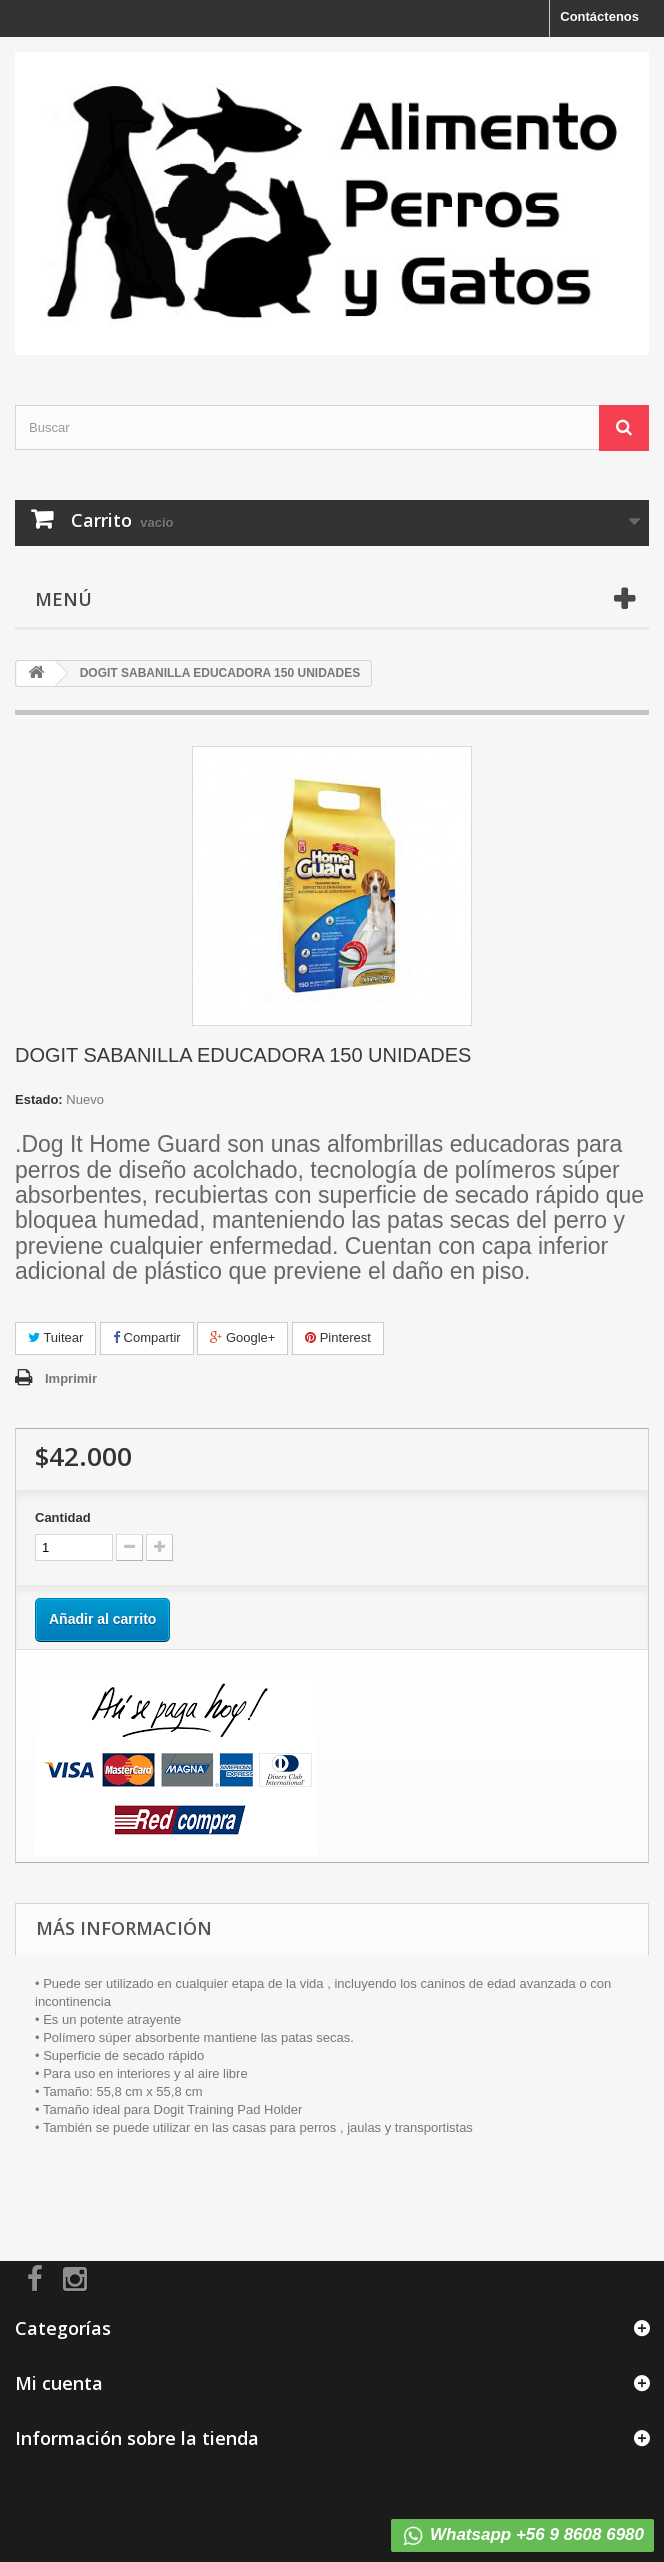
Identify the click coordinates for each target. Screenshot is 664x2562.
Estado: (39, 1099)
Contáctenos (599, 16)
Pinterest (338, 1337)
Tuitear (55, 1337)
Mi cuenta (59, 2383)
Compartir (147, 1337)
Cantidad (63, 1517)
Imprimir (71, 1378)
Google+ (242, 1337)
